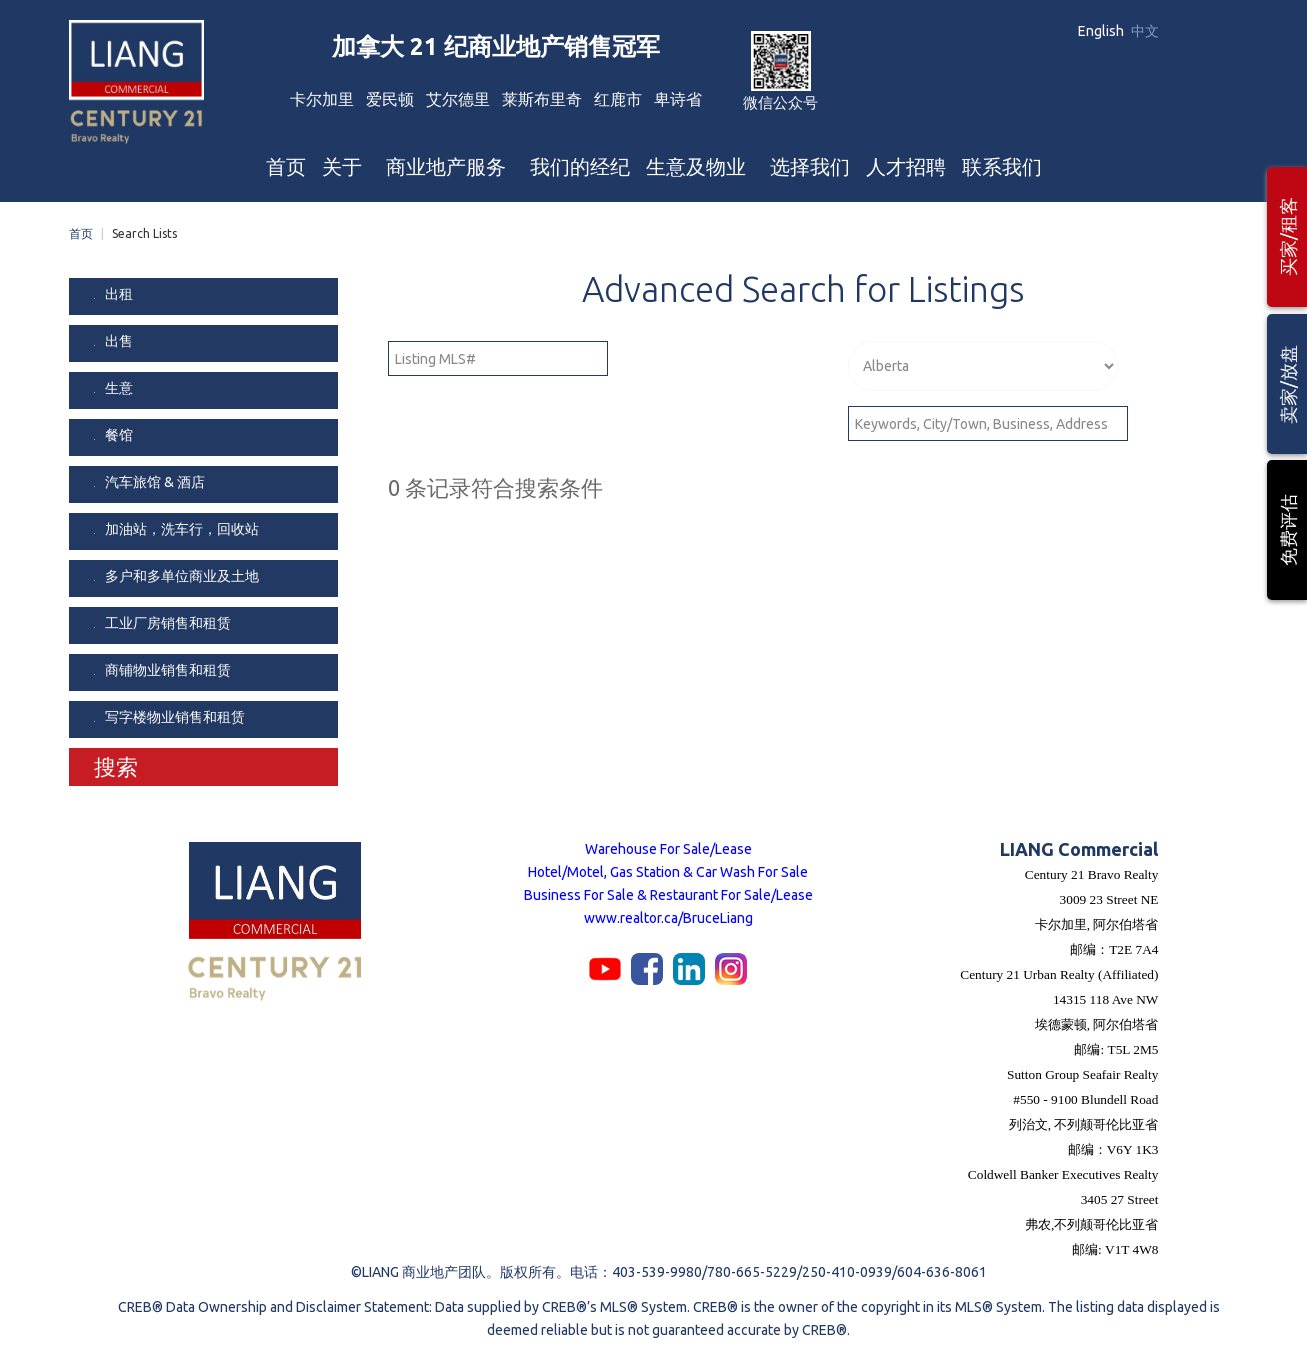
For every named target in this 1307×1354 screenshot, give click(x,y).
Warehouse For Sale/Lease (668, 849)
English (1102, 31)
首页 (81, 233)
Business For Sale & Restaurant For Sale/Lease (668, 895)
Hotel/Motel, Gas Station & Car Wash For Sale (668, 872)
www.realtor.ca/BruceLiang (668, 918)
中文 (1145, 31)
